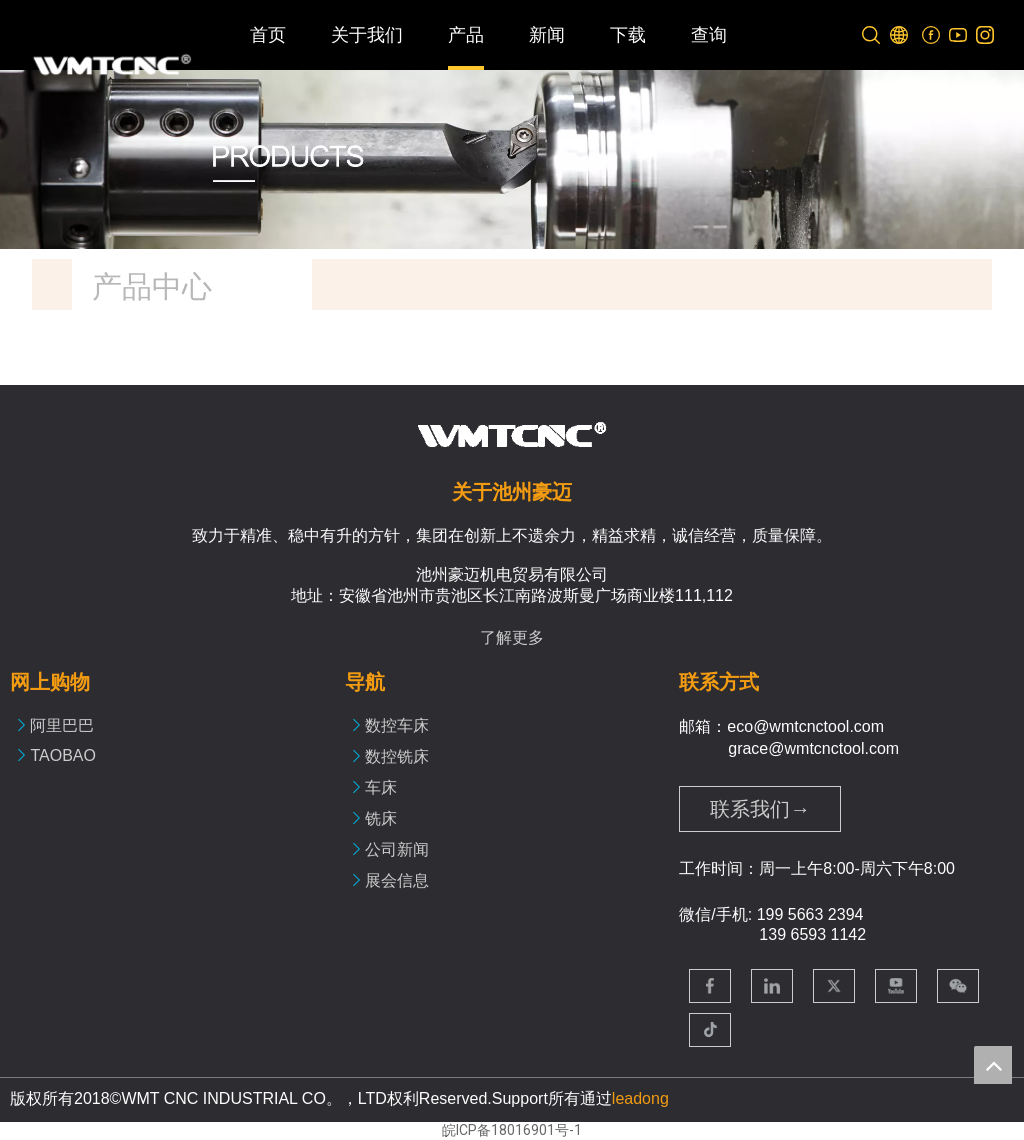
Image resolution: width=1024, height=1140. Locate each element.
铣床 (381, 818)
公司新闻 (397, 849)
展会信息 (397, 880)
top (993, 1065)
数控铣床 (397, 756)
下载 (628, 35)
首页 (268, 35)
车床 (381, 787)
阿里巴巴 (62, 725)
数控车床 (397, 725)
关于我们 (367, 35)
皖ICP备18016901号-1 (512, 1130)
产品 (466, 35)
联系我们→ (760, 809)
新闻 (547, 35)
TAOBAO (63, 755)
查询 (709, 35)
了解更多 (512, 637)
